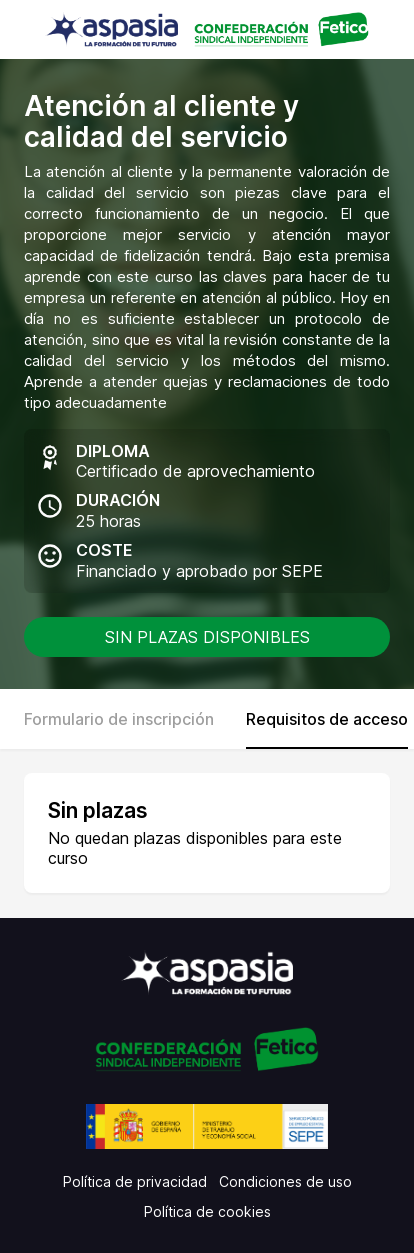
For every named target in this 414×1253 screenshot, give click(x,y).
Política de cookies (207, 1211)
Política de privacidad (135, 1181)
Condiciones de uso (285, 1181)
